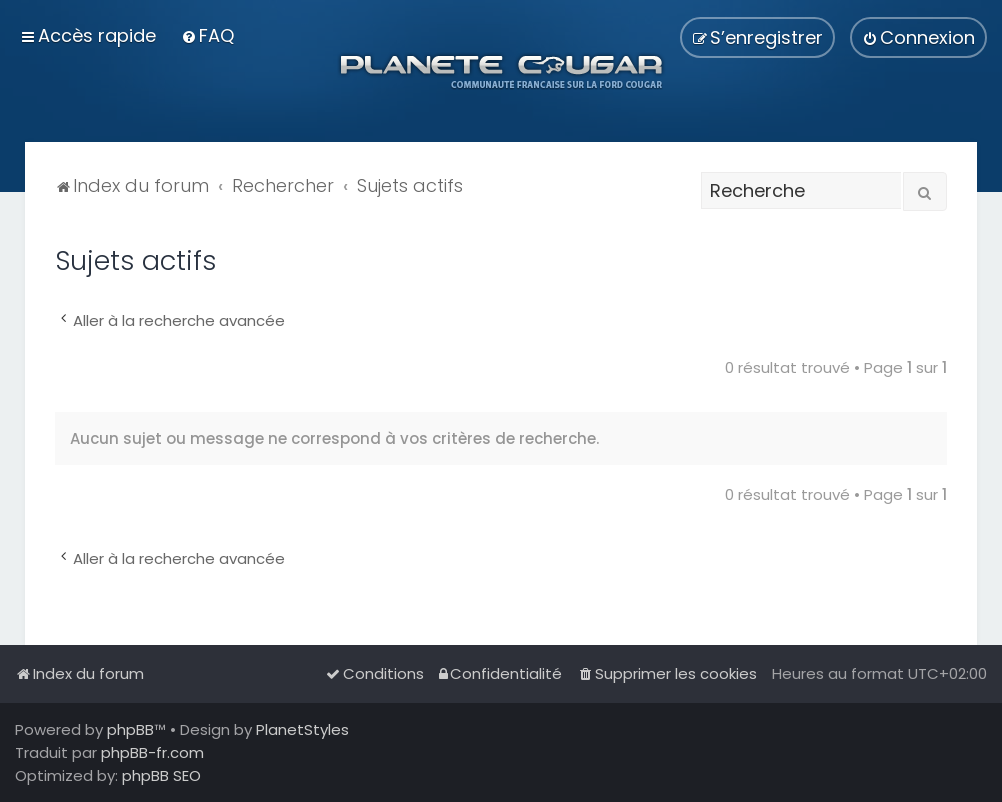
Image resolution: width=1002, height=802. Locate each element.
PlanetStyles (302, 729)
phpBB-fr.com (152, 752)
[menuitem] (207, 35)
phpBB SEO (161, 775)
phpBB (130, 729)
